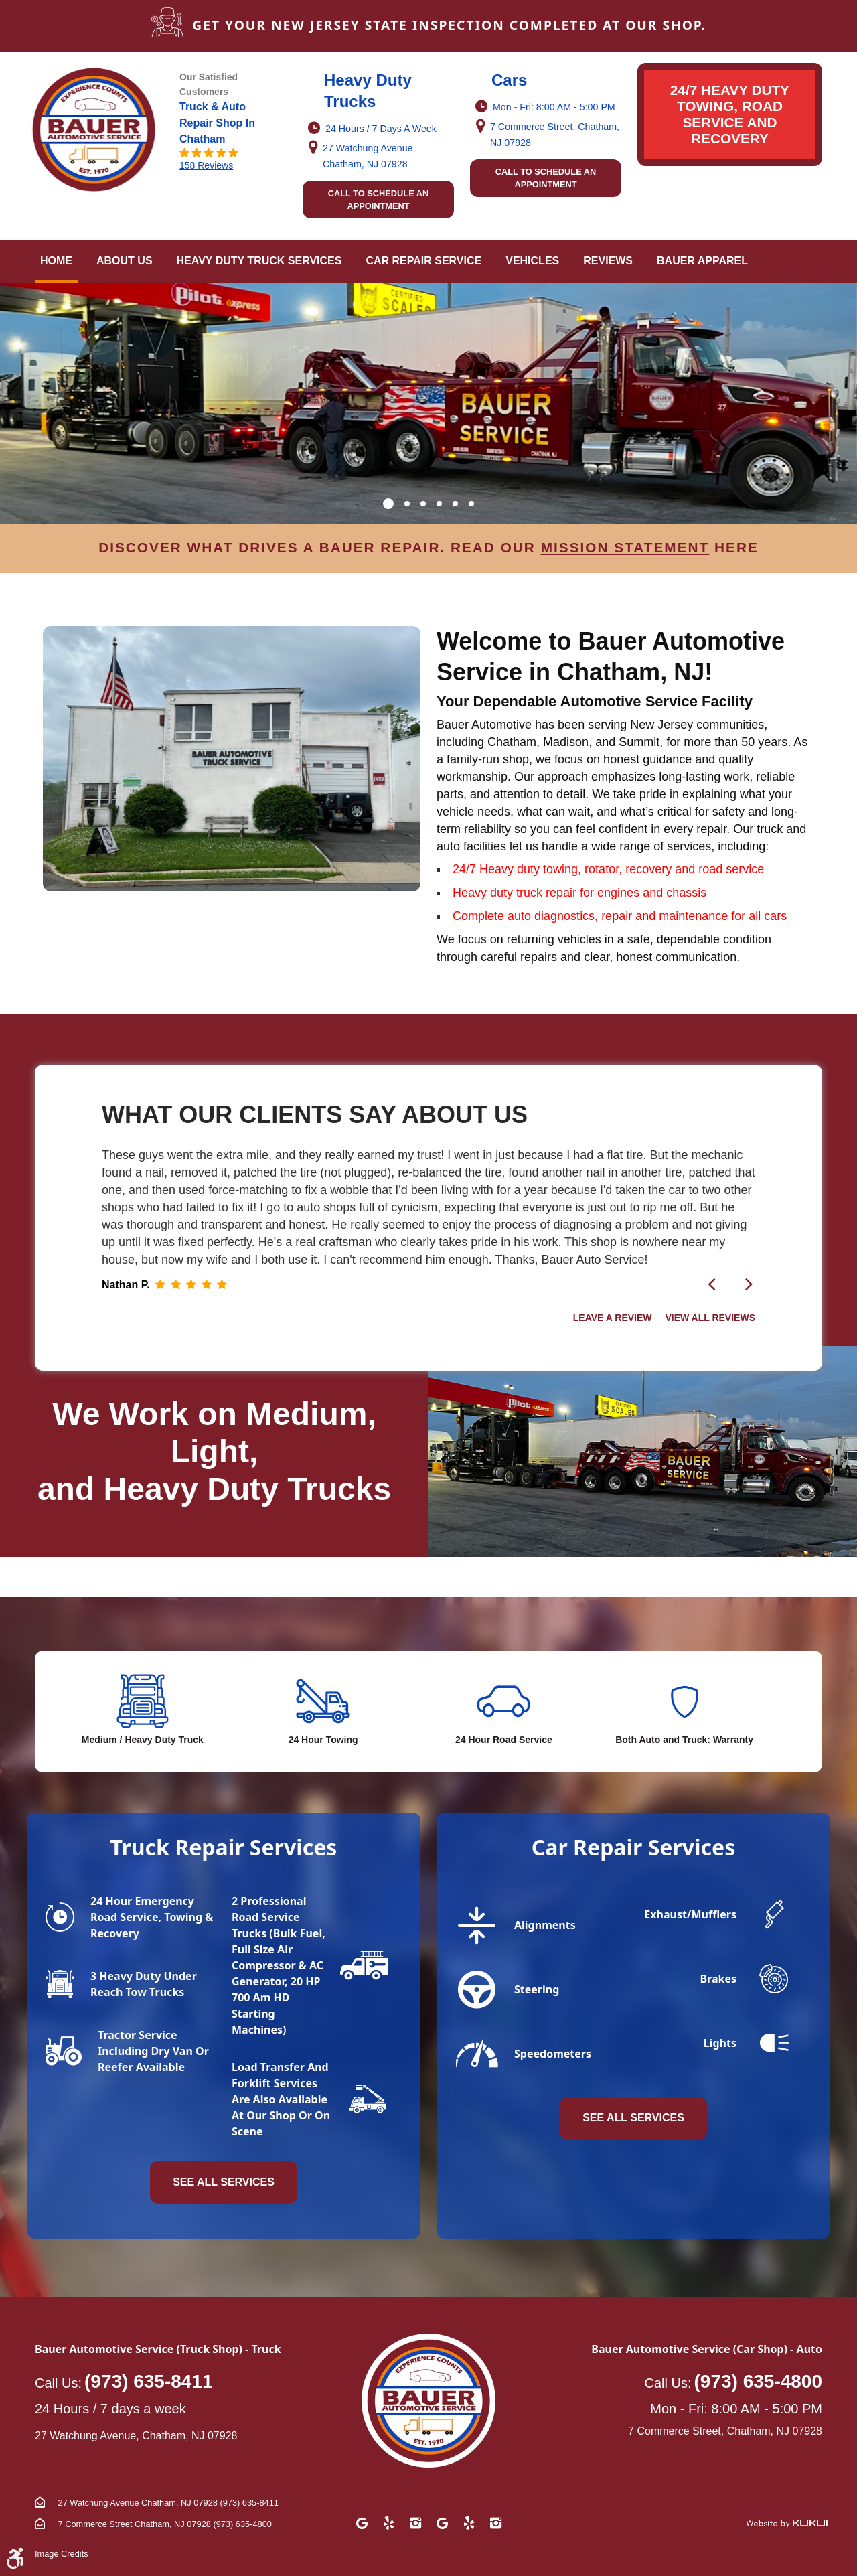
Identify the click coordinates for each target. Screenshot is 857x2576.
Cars (509, 80)
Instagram (415, 2523)
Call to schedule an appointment (378, 199)
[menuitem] (56, 261)
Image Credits (61, 2554)
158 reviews (206, 165)
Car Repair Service (423, 261)
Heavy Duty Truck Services (259, 261)
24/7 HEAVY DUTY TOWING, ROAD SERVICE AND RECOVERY (729, 114)
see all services (633, 2117)
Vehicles (532, 261)
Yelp (388, 2523)
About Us (124, 261)
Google (361, 2523)
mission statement (625, 547)
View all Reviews (710, 1317)
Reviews (608, 261)
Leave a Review (614, 1317)
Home (56, 261)
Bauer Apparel (702, 261)
